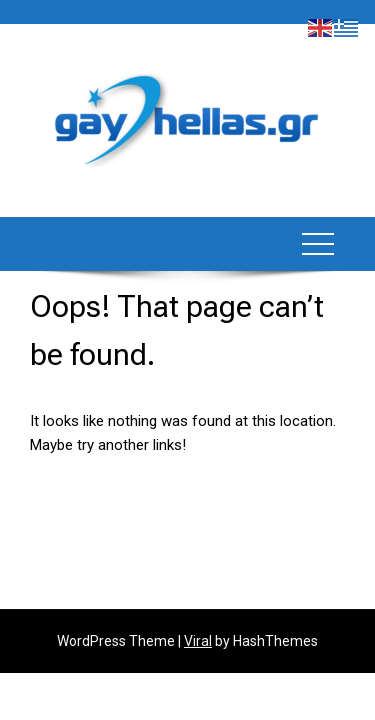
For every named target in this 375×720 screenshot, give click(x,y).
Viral (198, 641)
